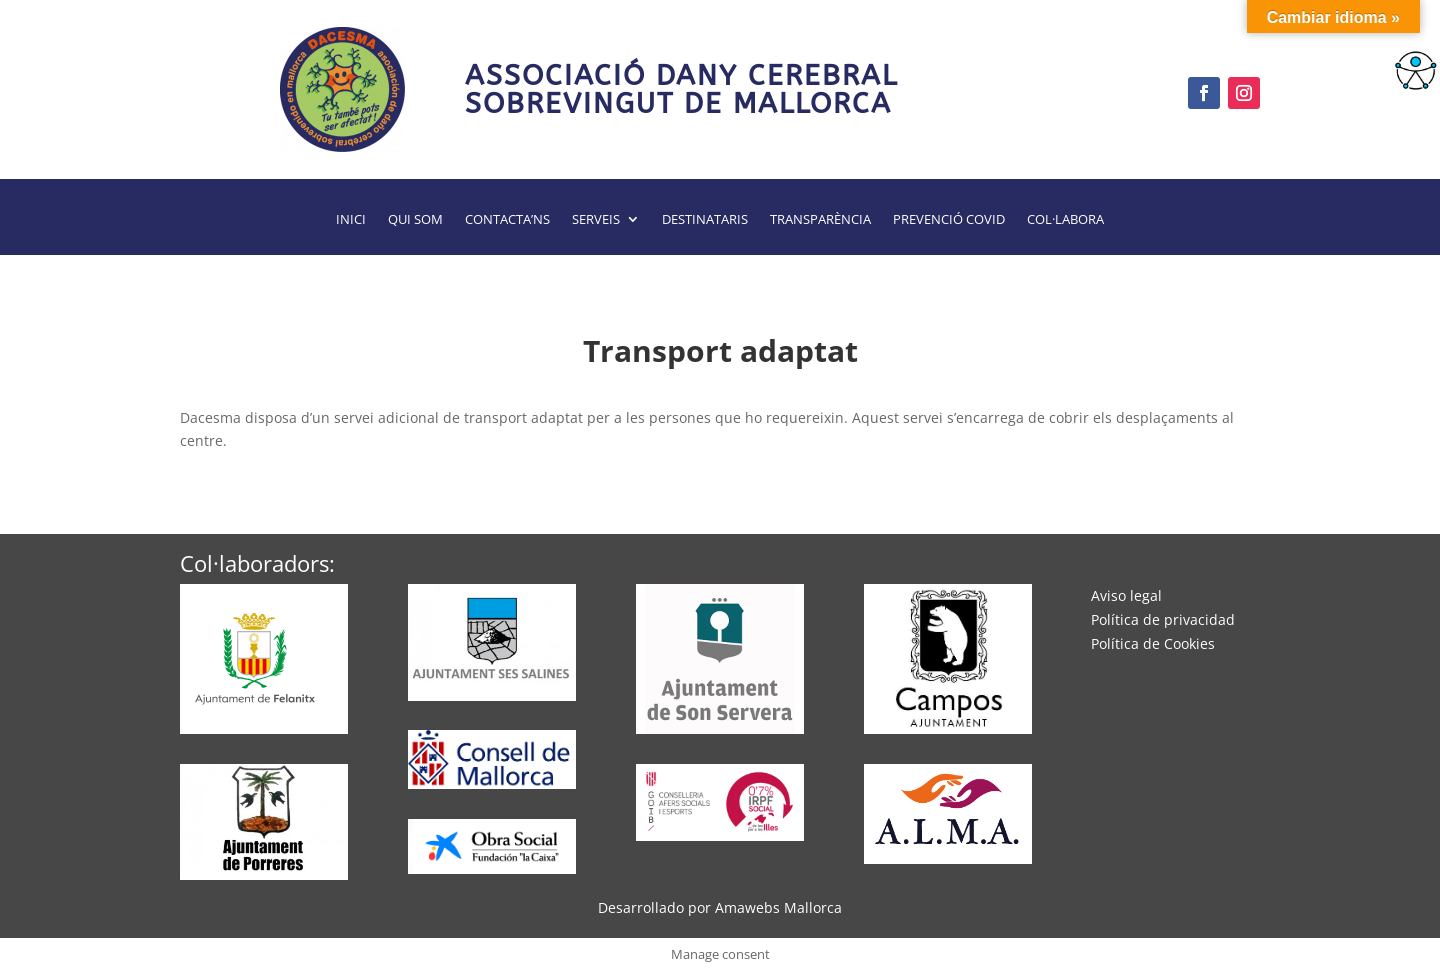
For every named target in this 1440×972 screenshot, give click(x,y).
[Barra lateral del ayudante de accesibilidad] (1416, 74)
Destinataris (705, 220)
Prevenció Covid (949, 220)
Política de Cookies (1153, 643)
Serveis (596, 220)
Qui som (415, 220)
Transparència (820, 220)
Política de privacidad (1163, 619)
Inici (351, 220)
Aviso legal (1126, 595)
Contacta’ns (507, 220)
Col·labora (1065, 220)
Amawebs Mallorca (778, 907)
